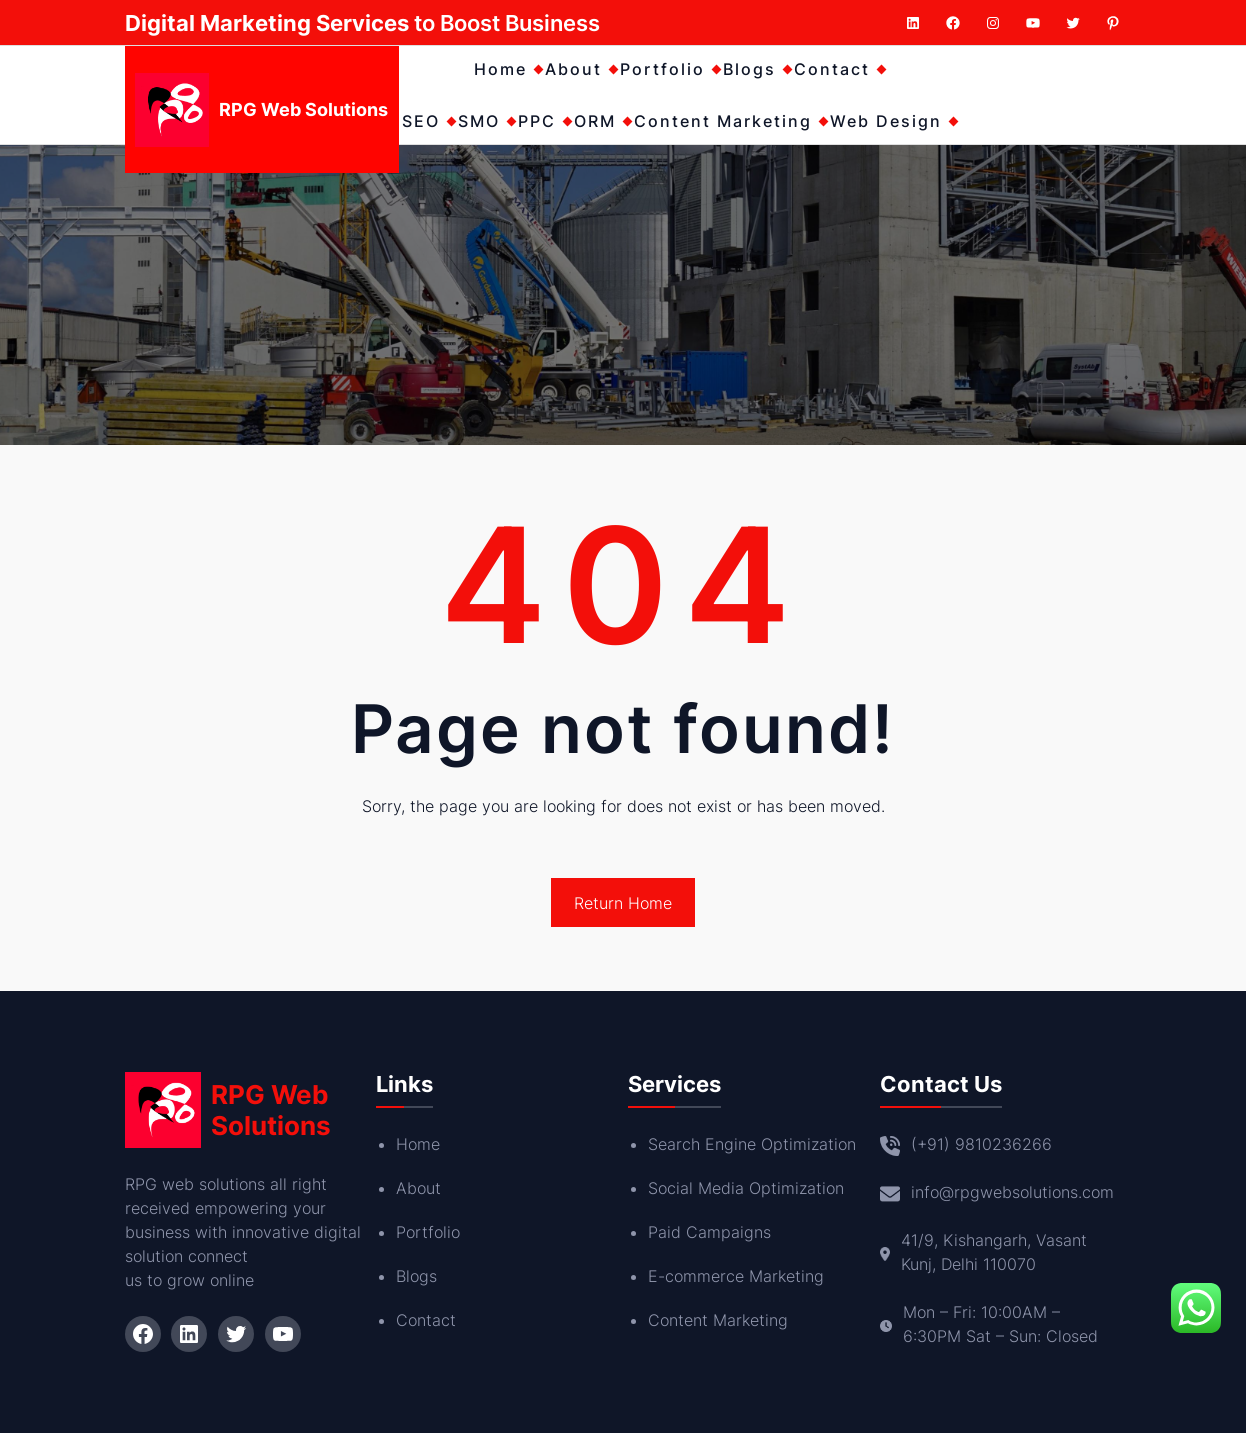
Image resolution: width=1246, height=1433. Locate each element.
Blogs (416, 1276)
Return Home (623, 903)
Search (676, 1144)
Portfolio (428, 1232)
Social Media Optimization (746, 1188)
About (418, 1188)
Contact (426, 1320)
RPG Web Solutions (303, 109)
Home (418, 1144)
